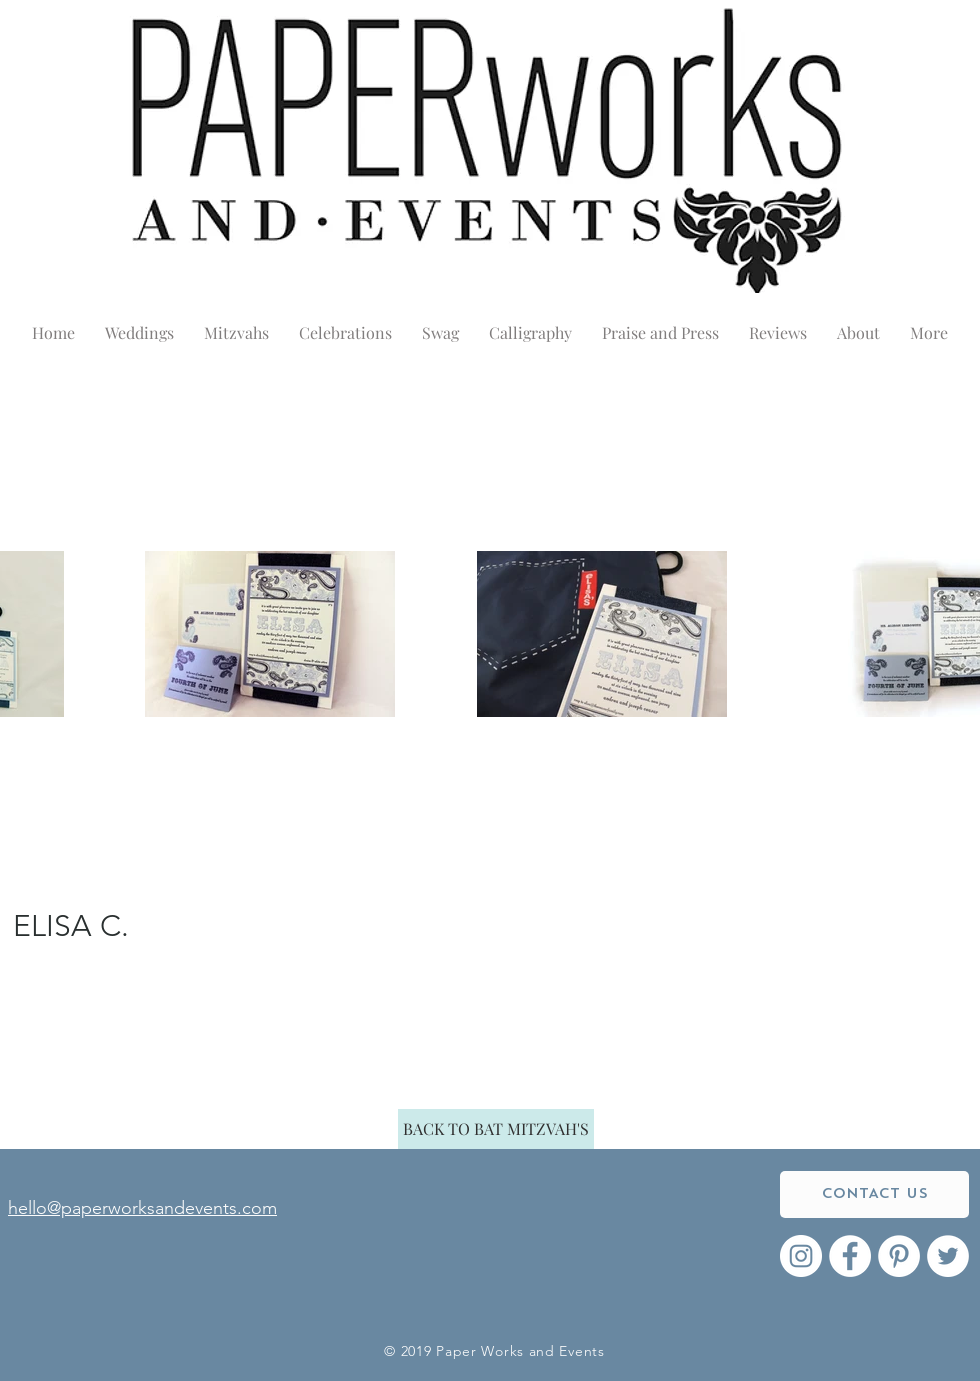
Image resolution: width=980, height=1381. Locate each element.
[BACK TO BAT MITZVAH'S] (496, 1129)
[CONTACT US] (874, 1194)
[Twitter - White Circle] (948, 1256)
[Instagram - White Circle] (801, 1256)
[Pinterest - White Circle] (899, 1256)
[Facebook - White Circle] (850, 1256)
